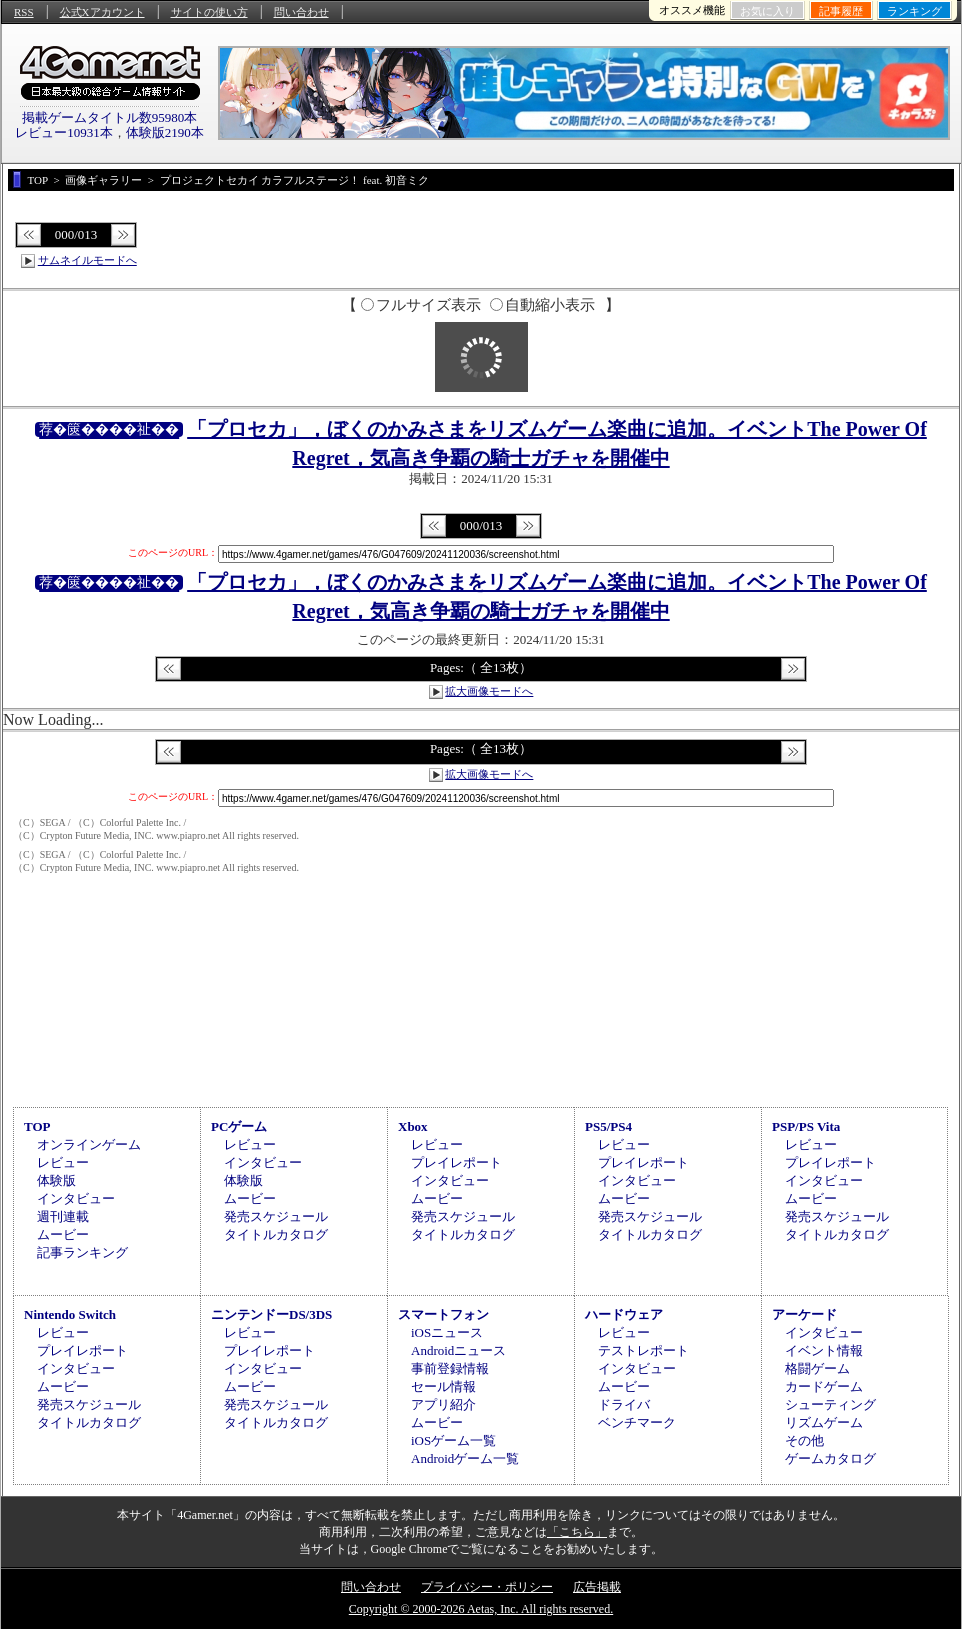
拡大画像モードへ (489, 691)
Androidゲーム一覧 (465, 1458)
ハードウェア (624, 1314)
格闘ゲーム (817, 1368)
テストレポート (643, 1350)
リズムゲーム (824, 1422)
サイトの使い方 (209, 12)
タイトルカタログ (276, 1234)
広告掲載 (597, 1587)
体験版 (56, 1180)
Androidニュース (458, 1350)
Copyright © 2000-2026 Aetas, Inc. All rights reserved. (481, 1609)
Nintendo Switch (70, 1314)
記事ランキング (82, 1252)
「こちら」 (577, 1532)
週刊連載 (63, 1216)
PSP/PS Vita (806, 1126)
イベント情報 (824, 1350)
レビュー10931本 (64, 132)
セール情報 (443, 1386)
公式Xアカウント (102, 12)
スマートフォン (443, 1314)
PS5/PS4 (608, 1126)
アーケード (804, 1314)
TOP (37, 1126)
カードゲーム (824, 1386)
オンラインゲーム (89, 1144)
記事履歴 (841, 11)
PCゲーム (239, 1126)
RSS (24, 12)
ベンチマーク (637, 1422)
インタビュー (76, 1198)
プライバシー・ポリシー (487, 1587)
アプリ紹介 (443, 1404)
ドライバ (624, 1404)
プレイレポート (456, 1162)
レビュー (63, 1162)
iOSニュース (447, 1332)
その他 (804, 1440)
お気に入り (767, 11)
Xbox (413, 1126)
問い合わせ (301, 12)
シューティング (830, 1404)
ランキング (914, 11)
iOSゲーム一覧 (453, 1440)
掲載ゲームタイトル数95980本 (110, 117)
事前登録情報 (450, 1368)
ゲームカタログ (830, 1458)
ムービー (63, 1234)
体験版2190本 (165, 132)
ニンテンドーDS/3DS (271, 1314)
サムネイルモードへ (87, 260)
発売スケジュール (276, 1216)
